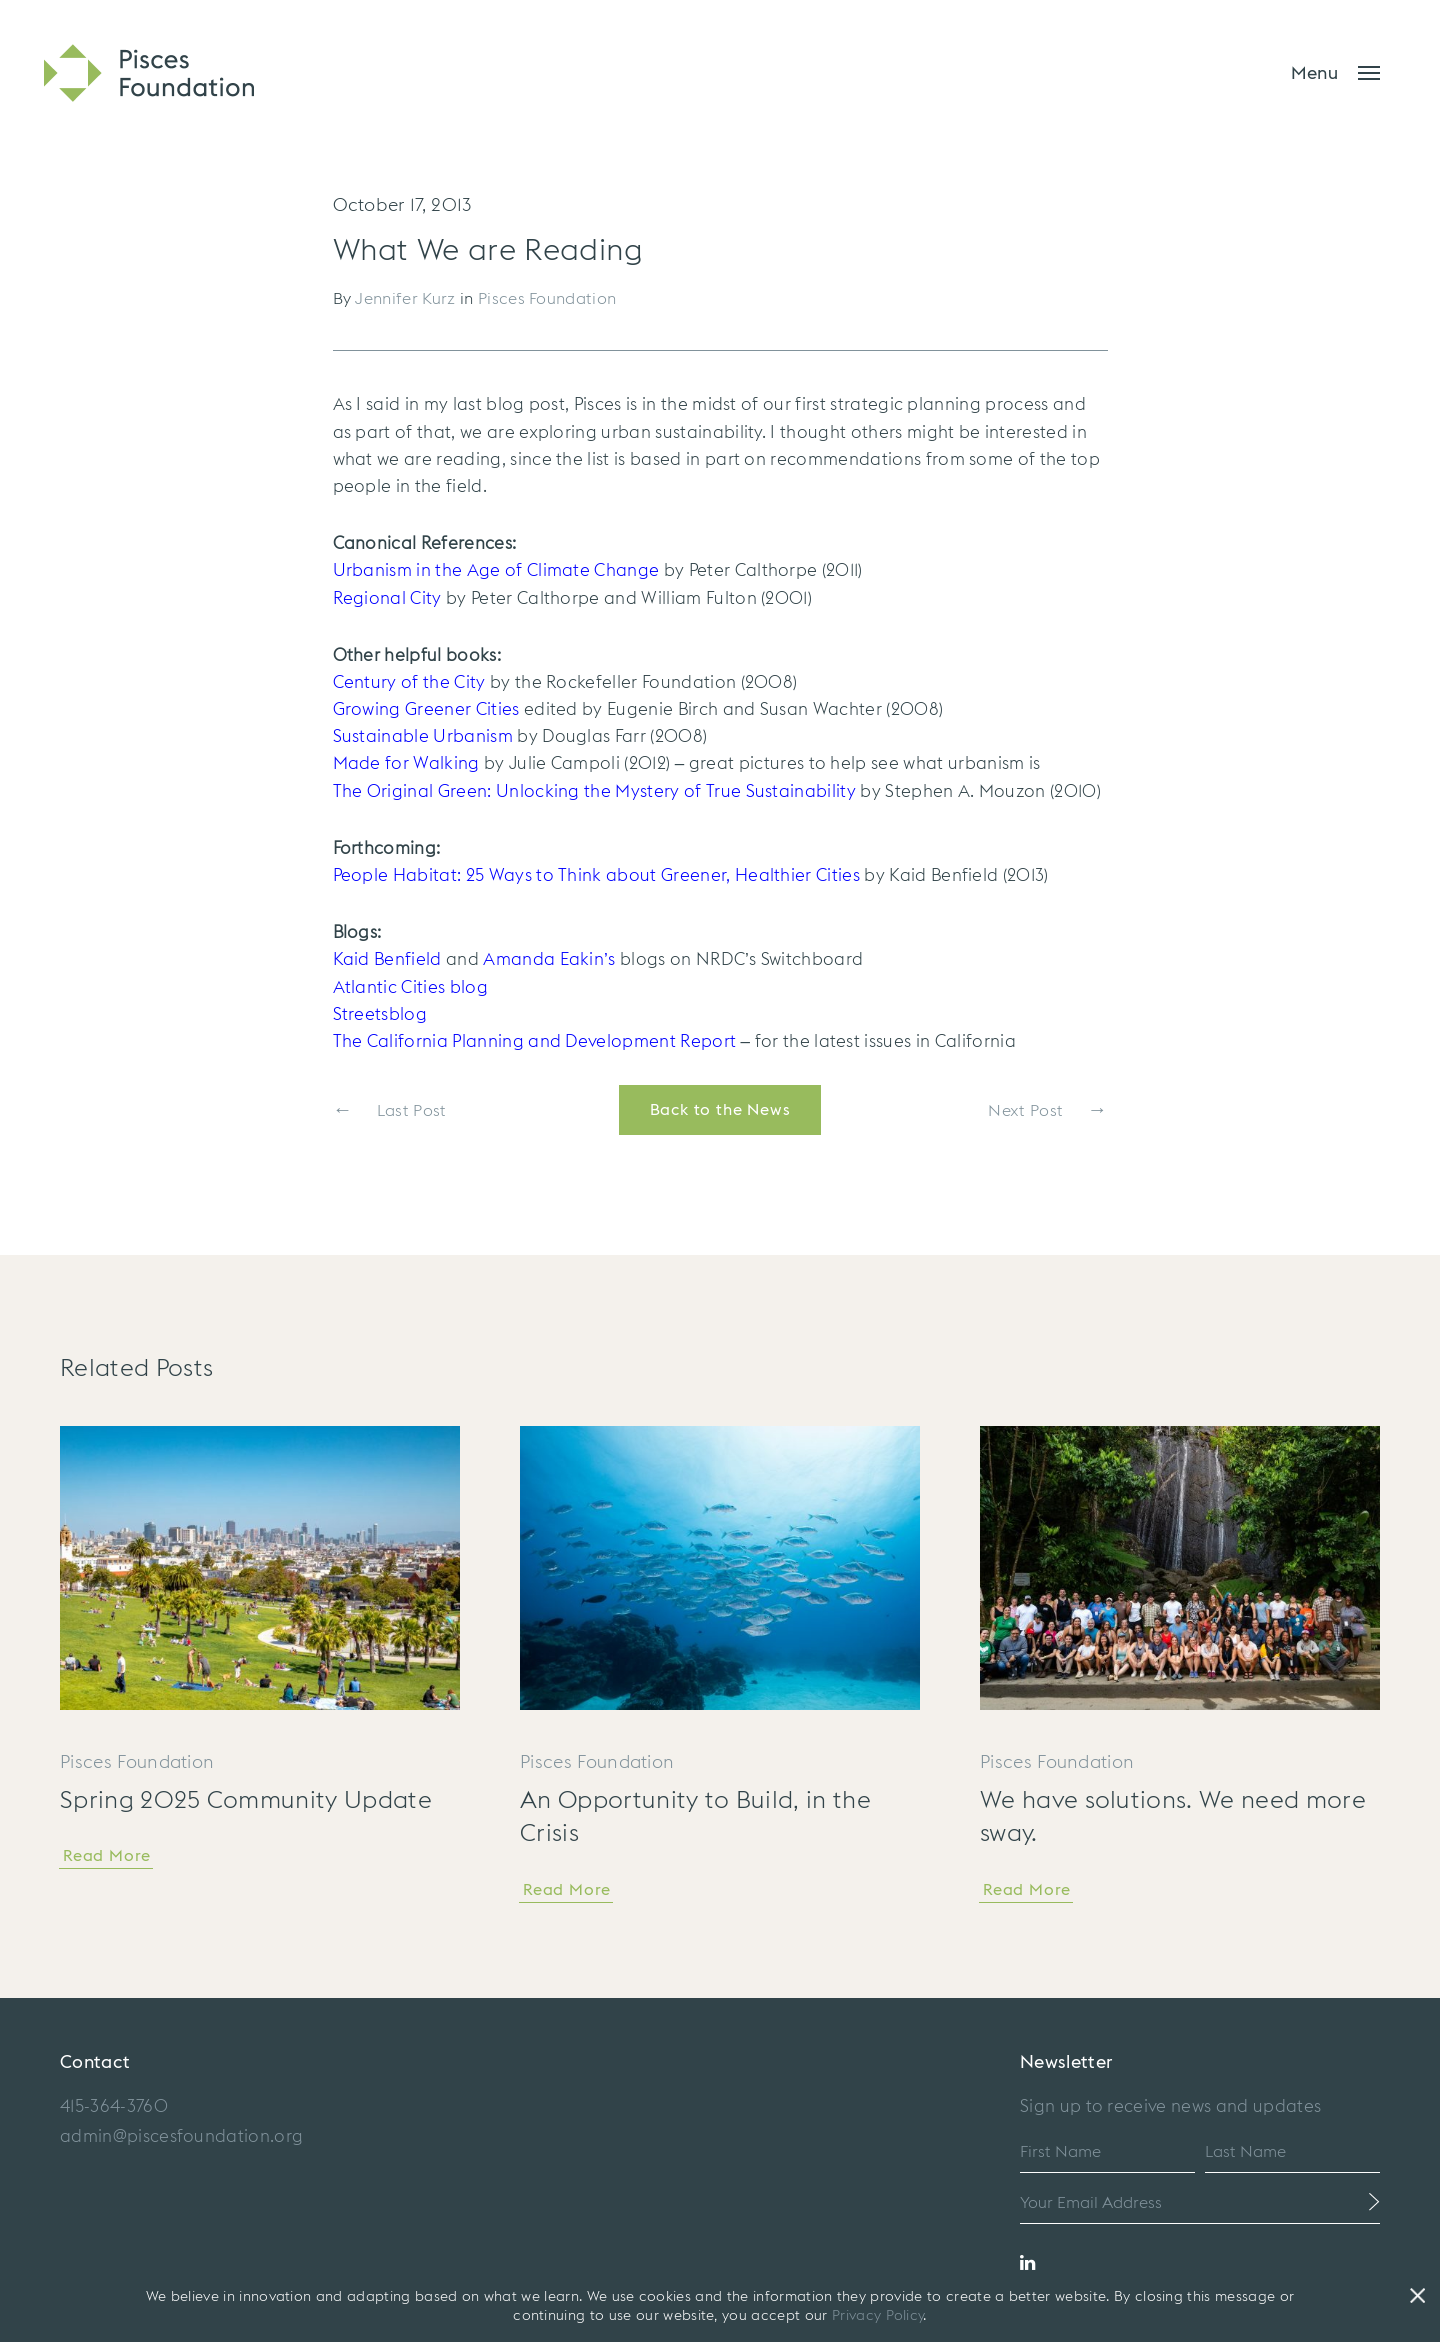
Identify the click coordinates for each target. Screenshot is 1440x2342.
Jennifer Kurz (405, 299)
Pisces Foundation (547, 299)
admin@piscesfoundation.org (181, 2136)
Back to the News (720, 1110)
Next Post (1047, 1110)
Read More (107, 1856)
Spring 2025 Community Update (246, 1801)
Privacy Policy (877, 2316)
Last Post (390, 1110)
